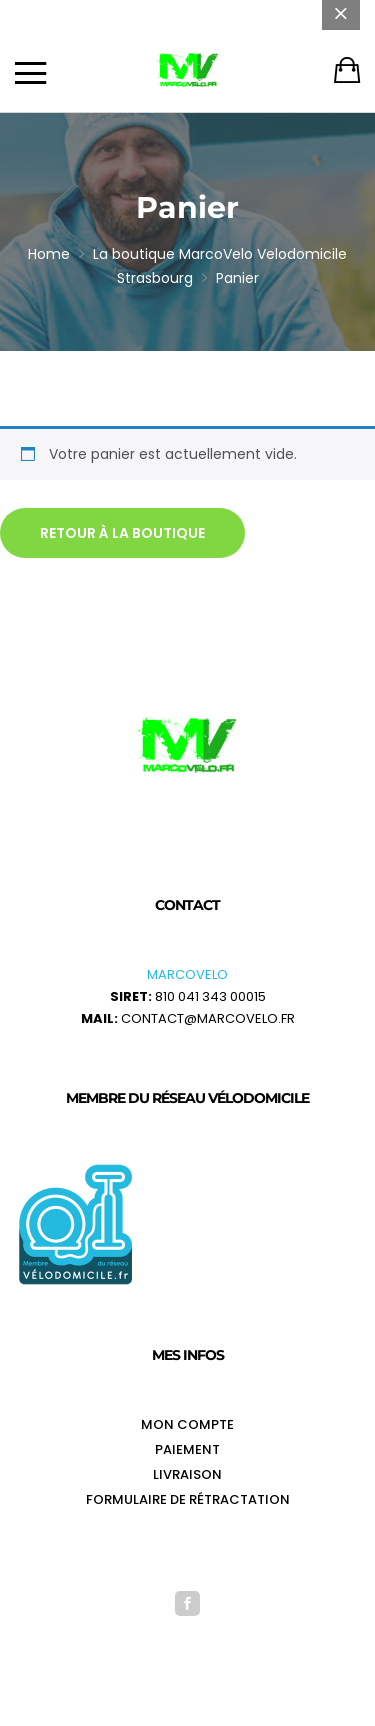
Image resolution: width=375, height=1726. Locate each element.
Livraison (187, 1474)
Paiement (187, 1449)
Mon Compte (187, 1424)
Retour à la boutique (122, 533)
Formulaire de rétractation (188, 1499)
